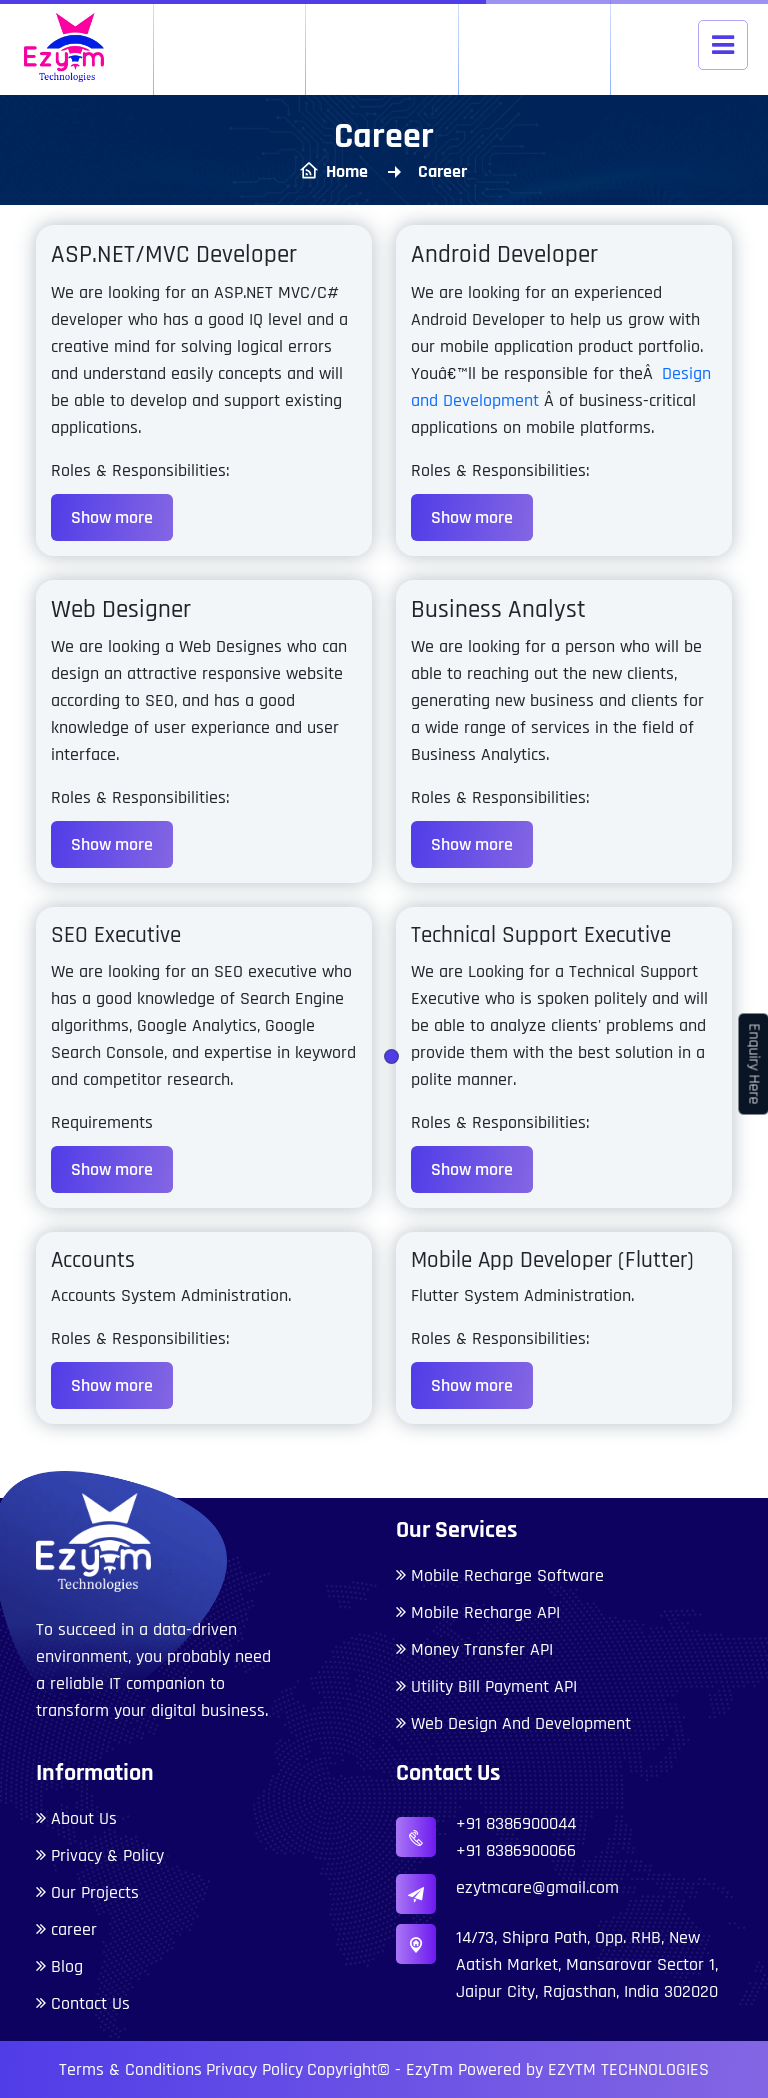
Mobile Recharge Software (507, 1575)
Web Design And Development (521, 1723)
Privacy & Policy (107, 1855)
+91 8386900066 (516, 1850)
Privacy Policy (254, 2069)
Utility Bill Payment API (494, 1686)
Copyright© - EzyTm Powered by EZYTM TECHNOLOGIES (508, 2069)
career (74, 1929)
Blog (67, 1966)
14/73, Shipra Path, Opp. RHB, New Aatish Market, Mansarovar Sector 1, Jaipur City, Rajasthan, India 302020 (587, 1964)
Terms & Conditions (130, 2069)
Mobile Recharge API (485, 1612)
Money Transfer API (482, 1649)
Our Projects (95, 1892)
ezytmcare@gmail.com (537, 1887)
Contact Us (90, 2003)
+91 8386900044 (516, 1823)
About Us (84, 1818)
